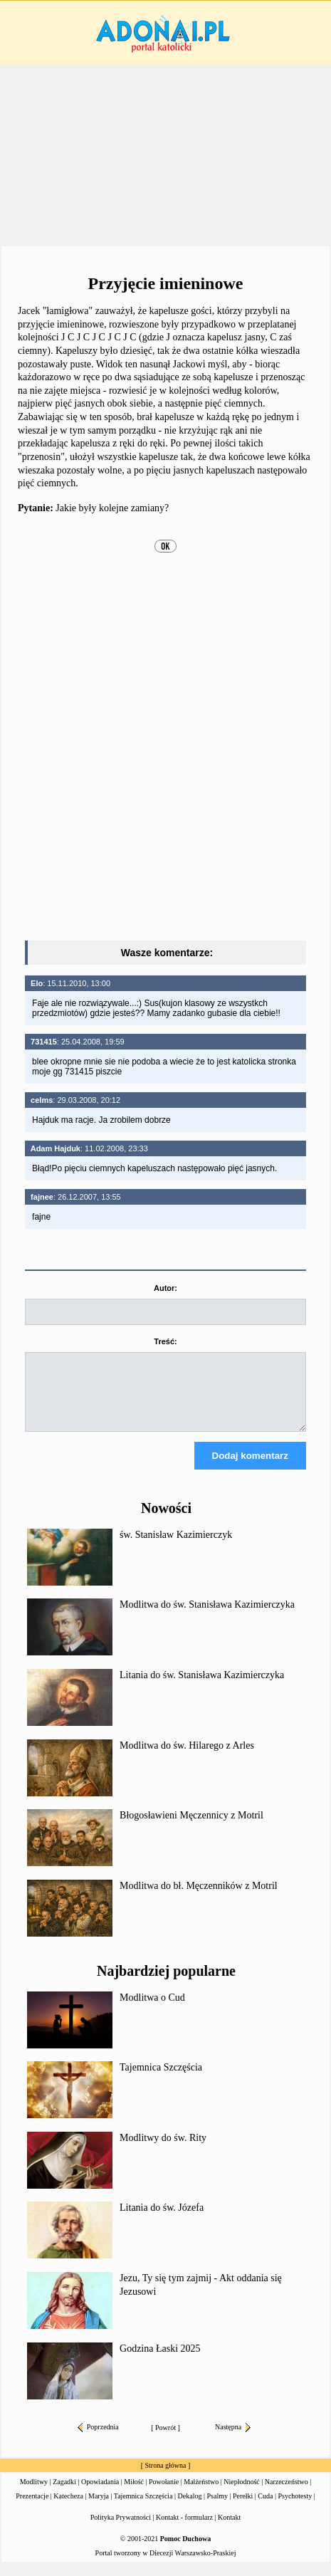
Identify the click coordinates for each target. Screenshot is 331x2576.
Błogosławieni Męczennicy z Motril (191, 1828)
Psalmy (217, 2509)
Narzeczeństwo (286, 2494)
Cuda (265, 2509)
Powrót (165, 2440)
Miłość (134, 2494)
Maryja (98, 2509)
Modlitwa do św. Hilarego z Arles (187, 1758)
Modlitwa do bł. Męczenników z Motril (199, 1898)
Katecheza (68, 2509)
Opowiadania (100, 2494)
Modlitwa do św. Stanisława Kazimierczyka (207, 1617)
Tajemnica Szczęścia (161, 2080)
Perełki (243, 2509)
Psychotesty (295, 2509)
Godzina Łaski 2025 (160, 2361)
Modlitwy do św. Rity (163, 2150)
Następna (233, 2440)
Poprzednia (98, 2440)
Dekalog (190, 2509)
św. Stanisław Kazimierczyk (176, 1547)
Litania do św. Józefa (162, 2220)
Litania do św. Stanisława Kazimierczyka (202, 1687)
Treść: (165, 1341)
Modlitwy (34, 2494)
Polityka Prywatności (120, 2530)
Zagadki (64, 2494)
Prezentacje (32, 2509)
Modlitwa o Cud (152, 2010)
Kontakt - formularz (184, 2530)
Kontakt (229, 2530)
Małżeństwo (201, 2494)
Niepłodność (242, 2494)
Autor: (165, 1288)
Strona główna (165, 2478)
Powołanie (164, 2494)
